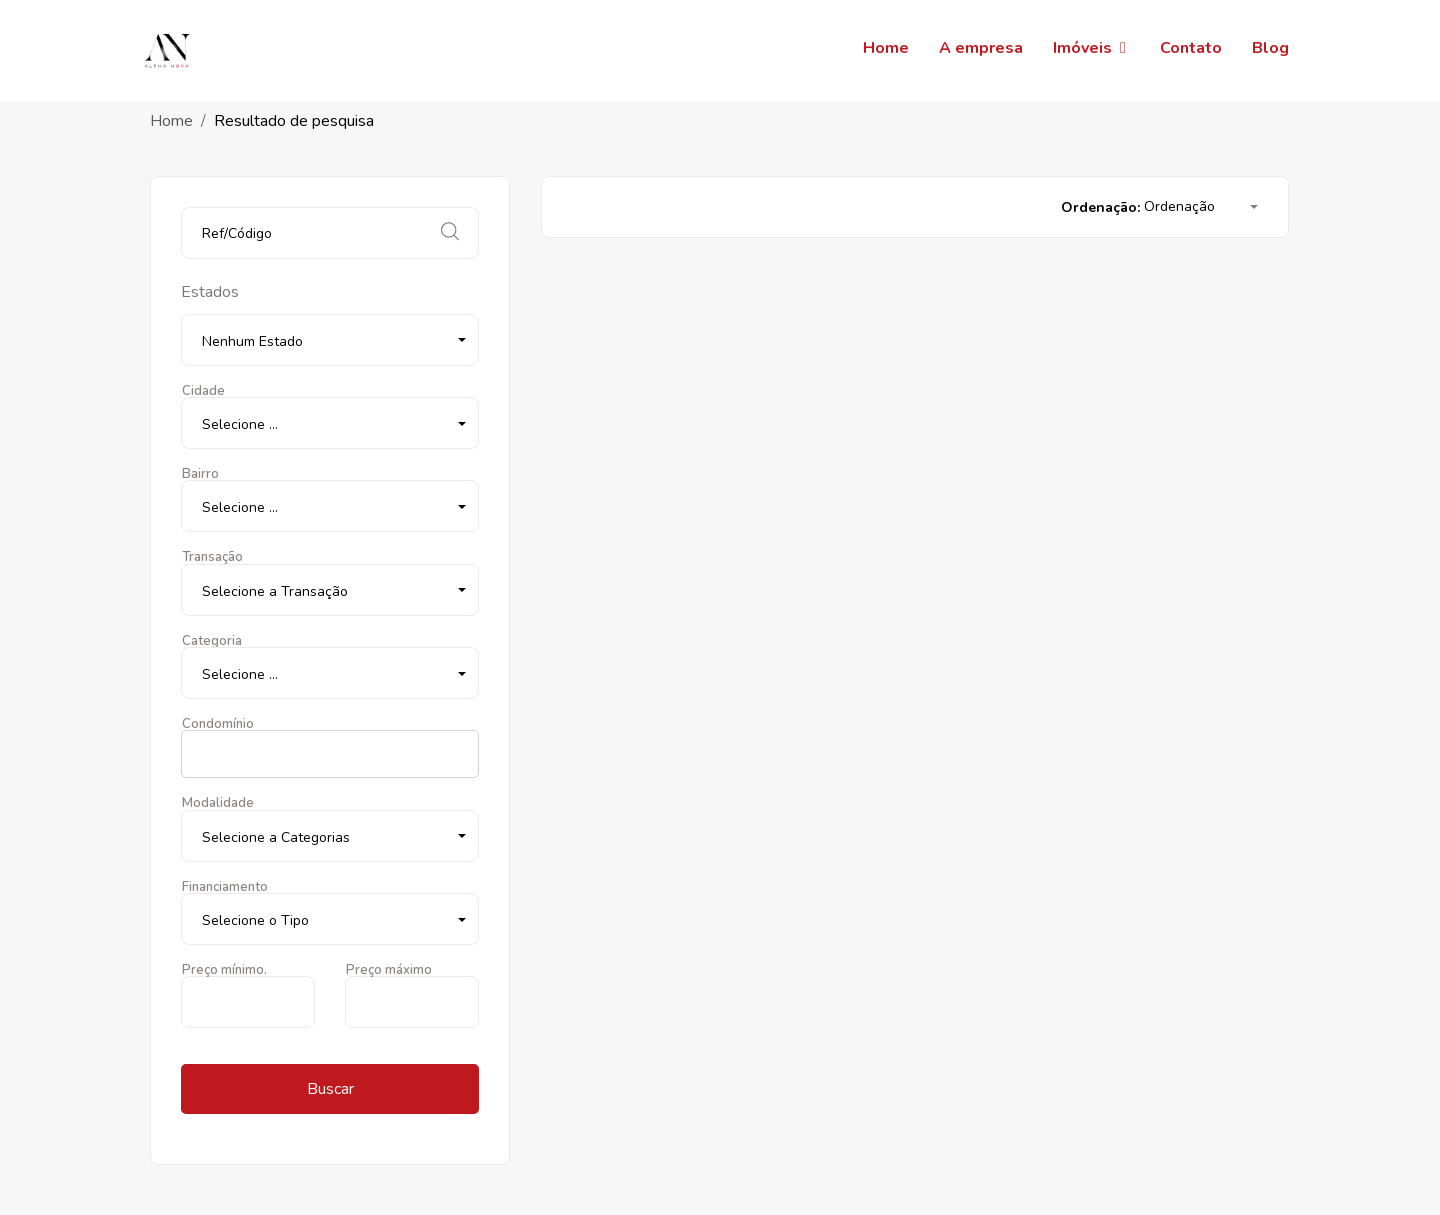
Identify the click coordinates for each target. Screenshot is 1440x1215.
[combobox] (330, 754)
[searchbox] (193, 754)
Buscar (330, 1089)
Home (171, 121)
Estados (210, 292)
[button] (330, 340)
